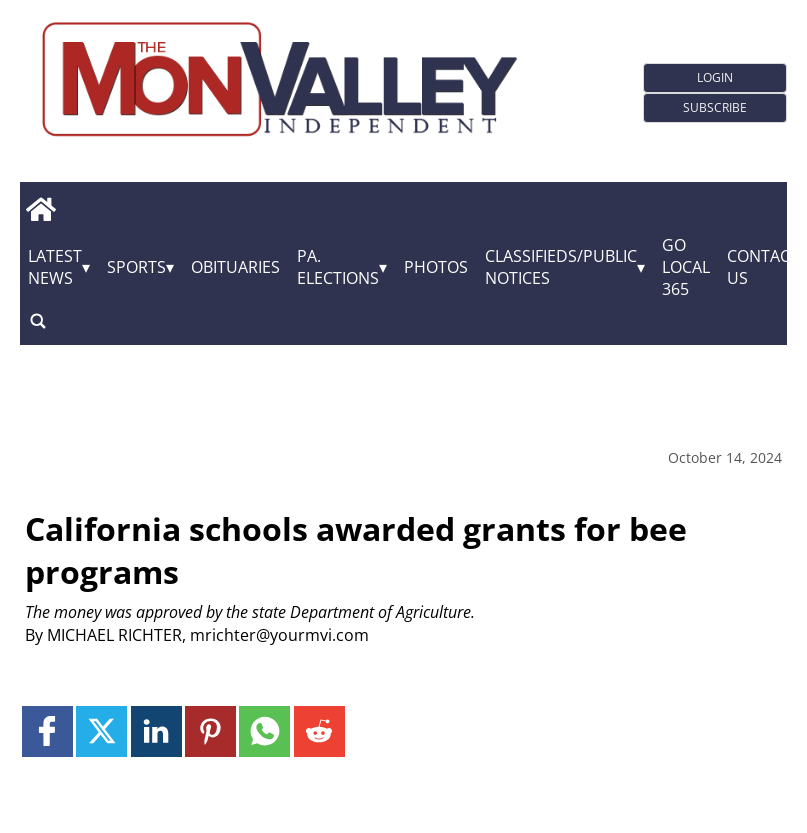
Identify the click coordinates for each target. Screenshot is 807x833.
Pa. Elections (338, 267)
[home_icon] (40, 209)
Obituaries (235, 267)
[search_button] (38, 320)
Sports (136, 267)
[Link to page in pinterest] (210, 731)
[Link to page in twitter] (101, 731)
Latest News (55, 267)
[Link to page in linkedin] (156, 731)
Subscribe (715, 107)
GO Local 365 (686, 267)
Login (715, 77)
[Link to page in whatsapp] (264, 731)
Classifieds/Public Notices (561, 267)
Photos (436, 267)
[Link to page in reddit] (319, 731)
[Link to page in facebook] (47, 731)
